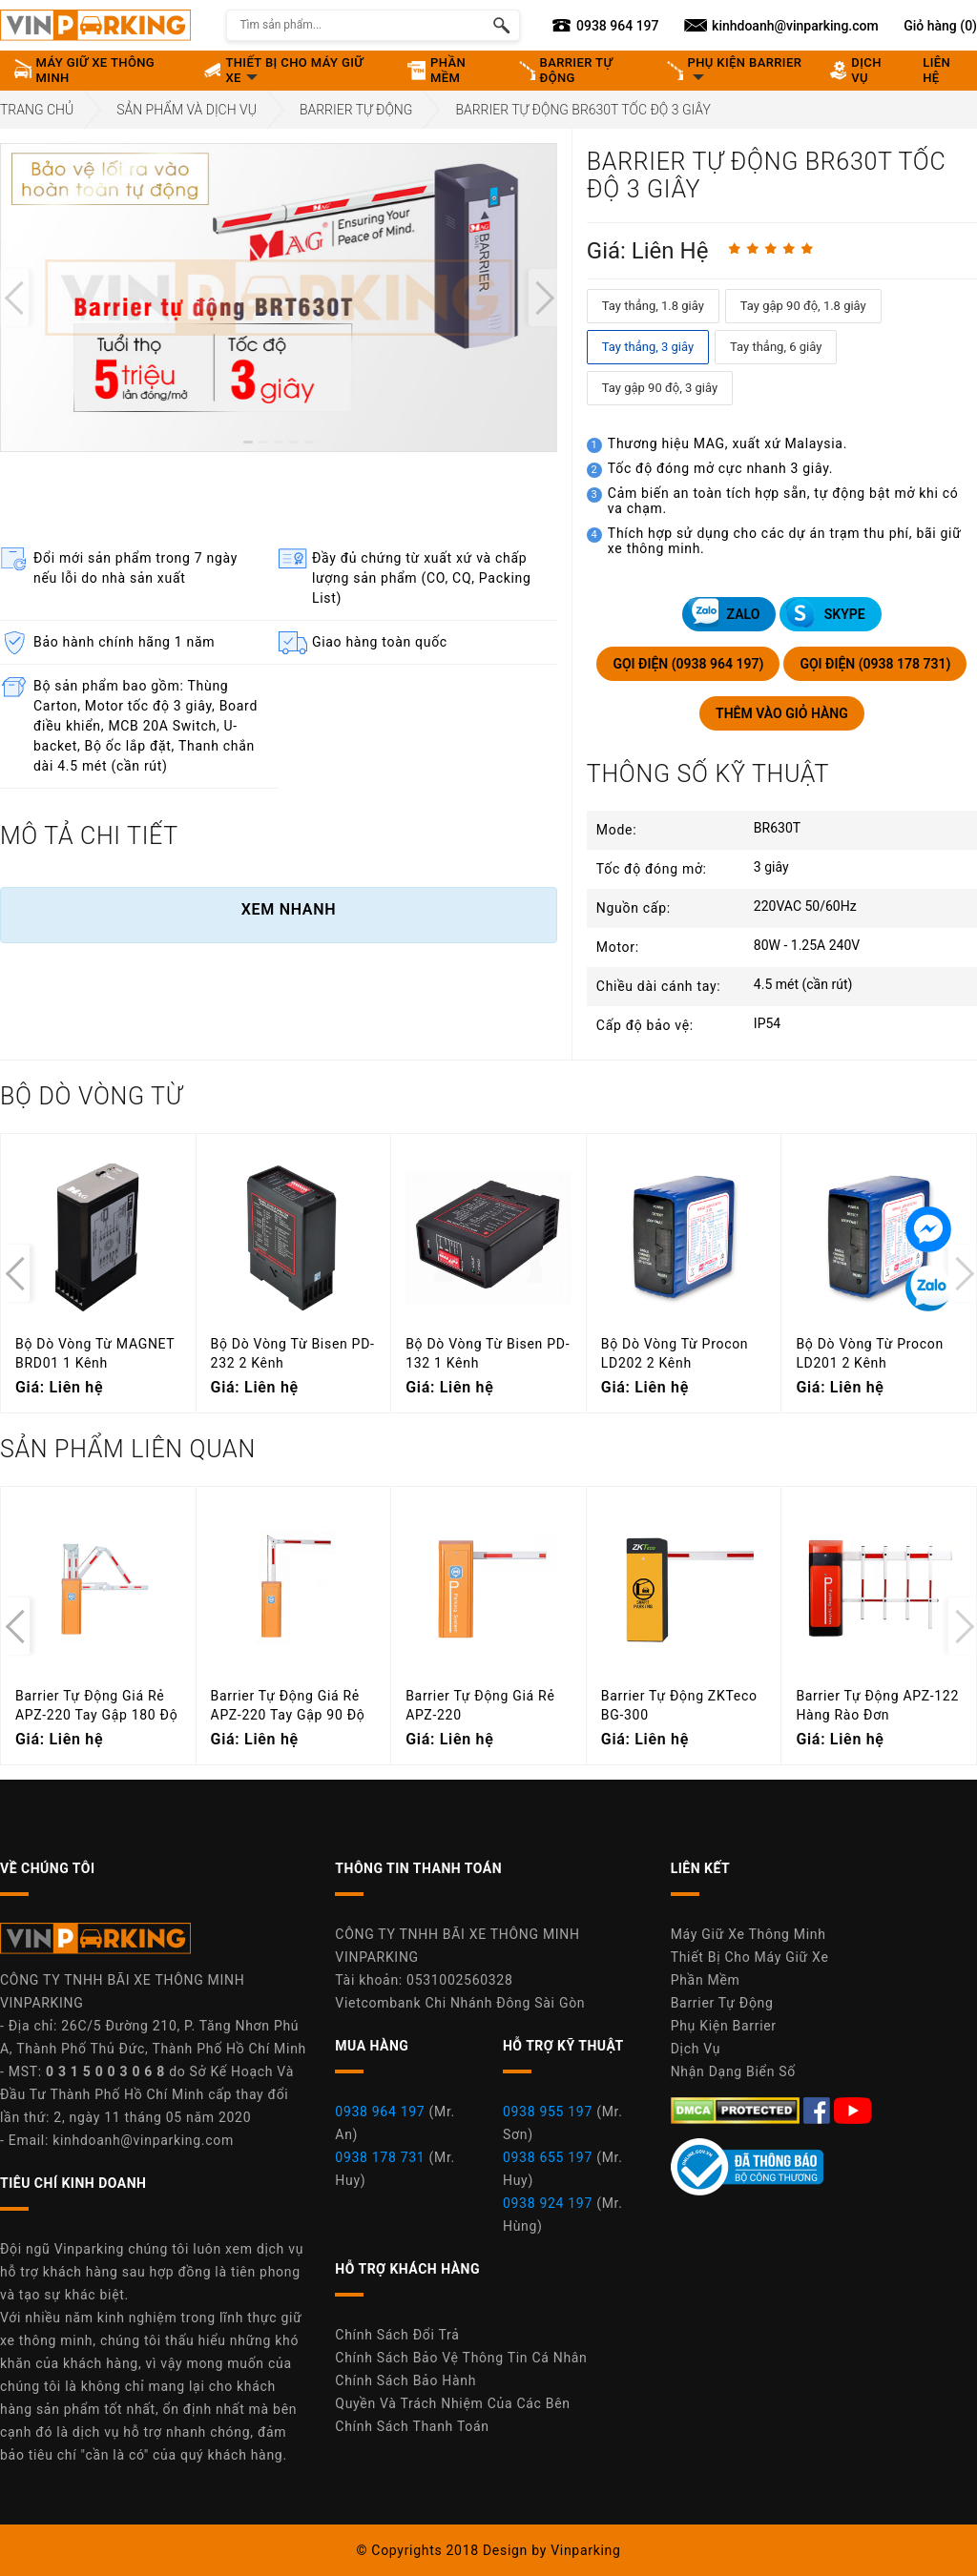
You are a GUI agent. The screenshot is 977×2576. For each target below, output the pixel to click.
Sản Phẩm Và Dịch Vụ (186, 109)
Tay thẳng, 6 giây (775, 347)
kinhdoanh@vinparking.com (143, 2140)
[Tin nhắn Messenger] (928, 1229)
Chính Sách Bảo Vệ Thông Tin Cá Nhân (461, 2357)
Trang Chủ (36, 109)
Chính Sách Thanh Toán (411, 2426)
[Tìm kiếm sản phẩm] (501, 25)
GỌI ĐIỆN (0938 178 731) (875, 663)
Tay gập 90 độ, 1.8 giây (803, 306)
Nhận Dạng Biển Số (733, 2071)
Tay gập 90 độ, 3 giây (659, 388)
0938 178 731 (380, 2157)
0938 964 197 (380, 2111)
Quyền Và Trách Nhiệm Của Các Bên (452, 2403)
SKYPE (824, 613)
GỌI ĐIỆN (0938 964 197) (688, 663)
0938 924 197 (547, 2203)
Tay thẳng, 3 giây (648, 347)
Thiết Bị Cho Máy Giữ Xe (750, 1957)
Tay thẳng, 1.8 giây (653, 306)
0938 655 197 (547, 2157)
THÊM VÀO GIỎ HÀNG (782, 713)
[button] (248, 442)
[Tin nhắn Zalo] (928, 1288)
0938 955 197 (547, 2111)
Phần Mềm (705, 1980)
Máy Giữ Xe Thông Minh (748, 1934)
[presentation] (14, 297)
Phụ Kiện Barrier (724, 2025)
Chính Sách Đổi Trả (397, 2334)
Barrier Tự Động (356, 109)
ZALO (723, 613)
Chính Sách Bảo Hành (405, 2380)
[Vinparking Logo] (95, 25)
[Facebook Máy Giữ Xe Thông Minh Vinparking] (818, 2109)
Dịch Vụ (695, 2048)
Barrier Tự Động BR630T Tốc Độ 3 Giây (582, 109)
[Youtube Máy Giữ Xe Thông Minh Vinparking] (853, 2109)
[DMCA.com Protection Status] (737, 2109)
